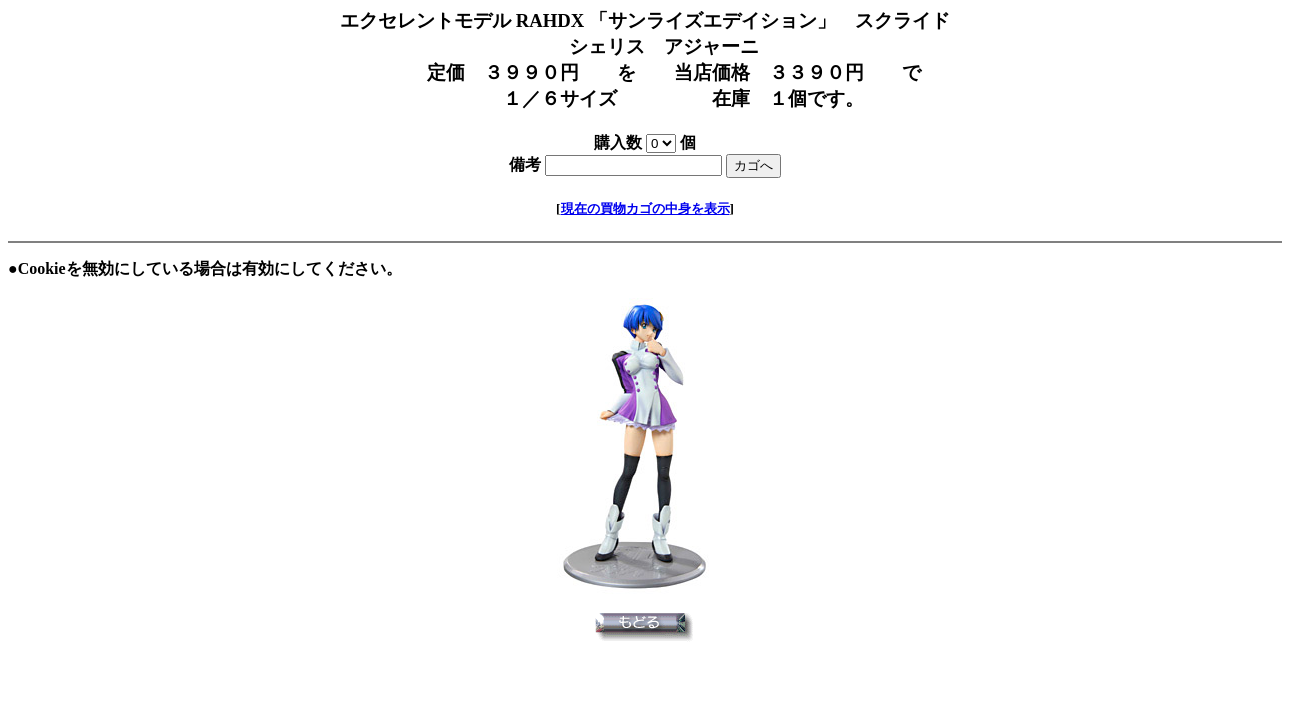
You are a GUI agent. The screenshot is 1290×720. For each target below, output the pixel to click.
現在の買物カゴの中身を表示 (645, 208)
